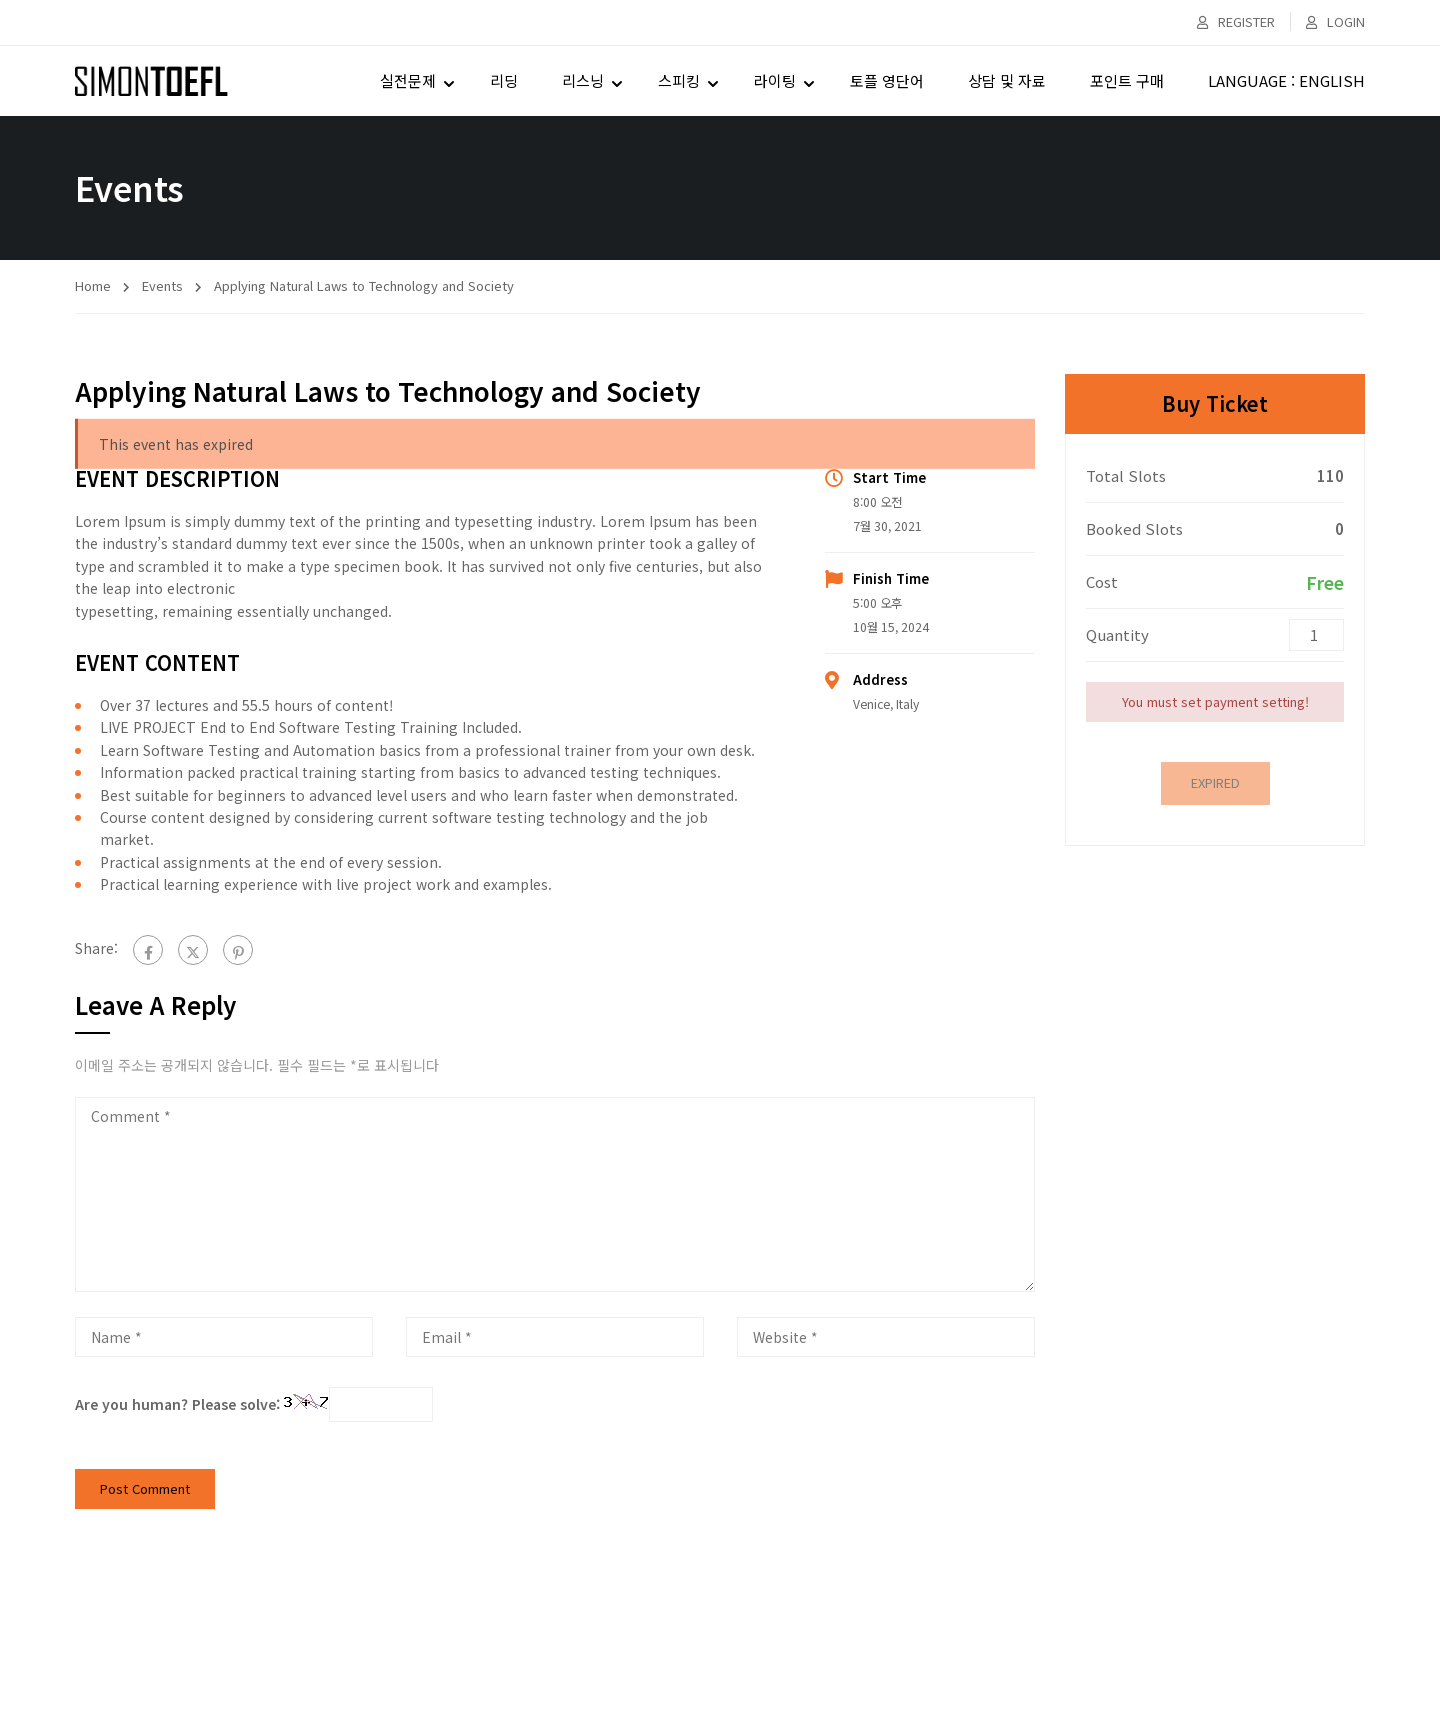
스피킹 (679, 80)
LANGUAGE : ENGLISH (1286, 80)
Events (162, 285)
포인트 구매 (1127, 80)
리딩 (504, 80)
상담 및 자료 (1007, 80)
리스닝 (583, 80)
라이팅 (775, 80)
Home (93, 285)
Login (1335, 21)
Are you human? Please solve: (254, 1404)
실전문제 (408, 80)
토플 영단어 (887, 80)
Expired (1215, 782)
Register (1236, 21)
